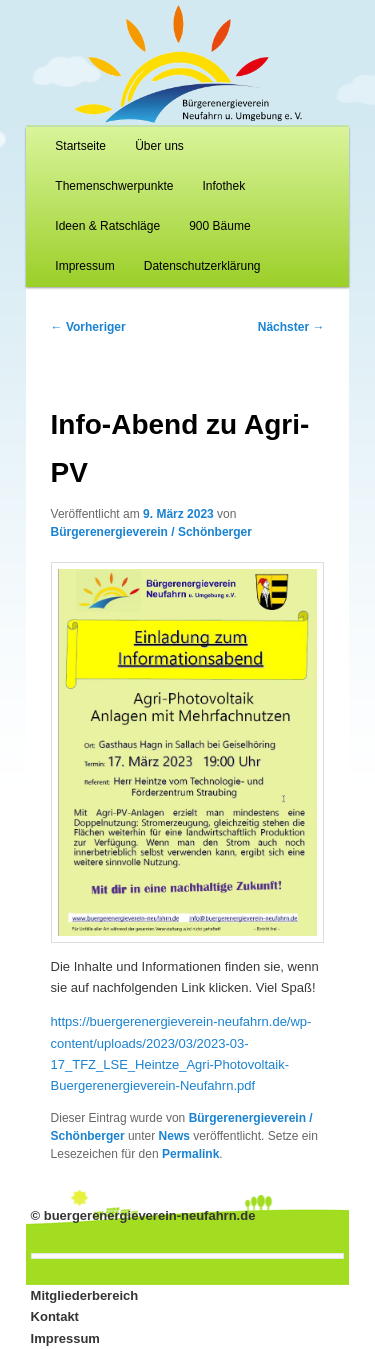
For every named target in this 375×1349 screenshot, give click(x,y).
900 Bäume (219, 226)
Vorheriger (88, 327)
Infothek (224, 186)
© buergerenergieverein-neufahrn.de (143, 1215)
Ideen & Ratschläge (107, 226)
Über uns (159, 146)
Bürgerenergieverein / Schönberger (151, 532)
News (174, 1136)
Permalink (190, 1154)
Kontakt (55, 1316)
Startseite (80, 146)
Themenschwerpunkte (114, 186)
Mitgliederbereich (85, 1295)
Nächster (291, 327)
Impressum (84, 266)
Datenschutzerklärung (202, 266)
